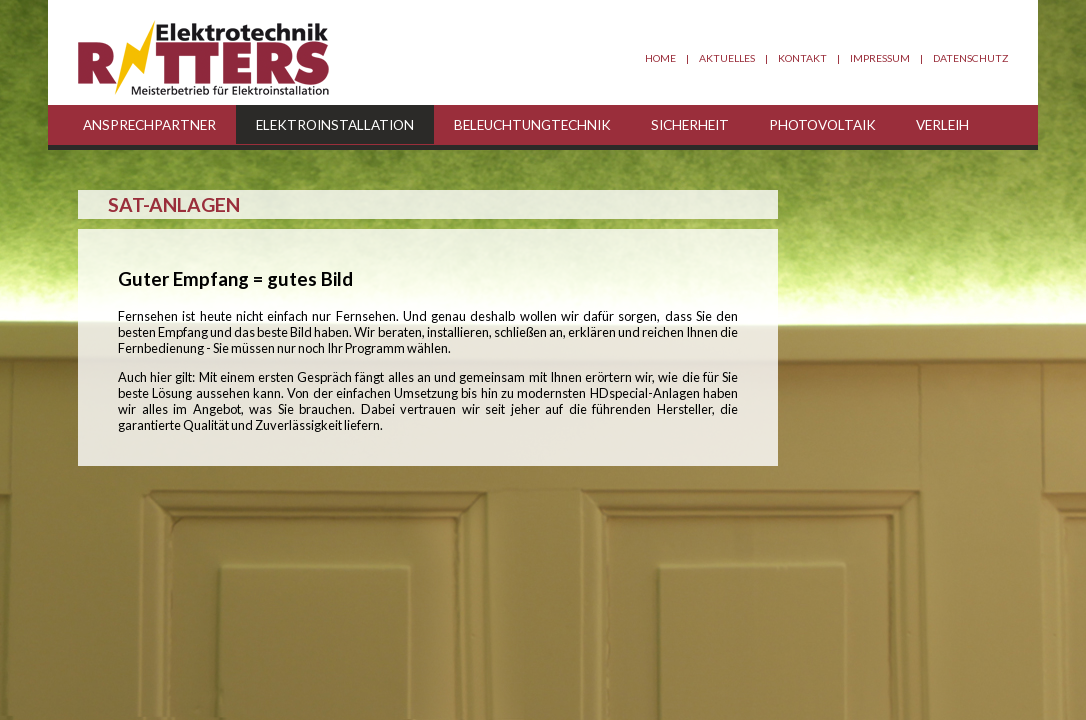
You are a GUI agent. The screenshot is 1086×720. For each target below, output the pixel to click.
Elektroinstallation (335, 125)
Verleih (942, 125)
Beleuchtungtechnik (532, 125)
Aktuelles (727, 58)
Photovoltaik (822, 125)
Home (660, 58)
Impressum (880, 58)
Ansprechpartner (149, 125)
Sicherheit (690, 125)
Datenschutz (970, 58)
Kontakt (802, 58)
